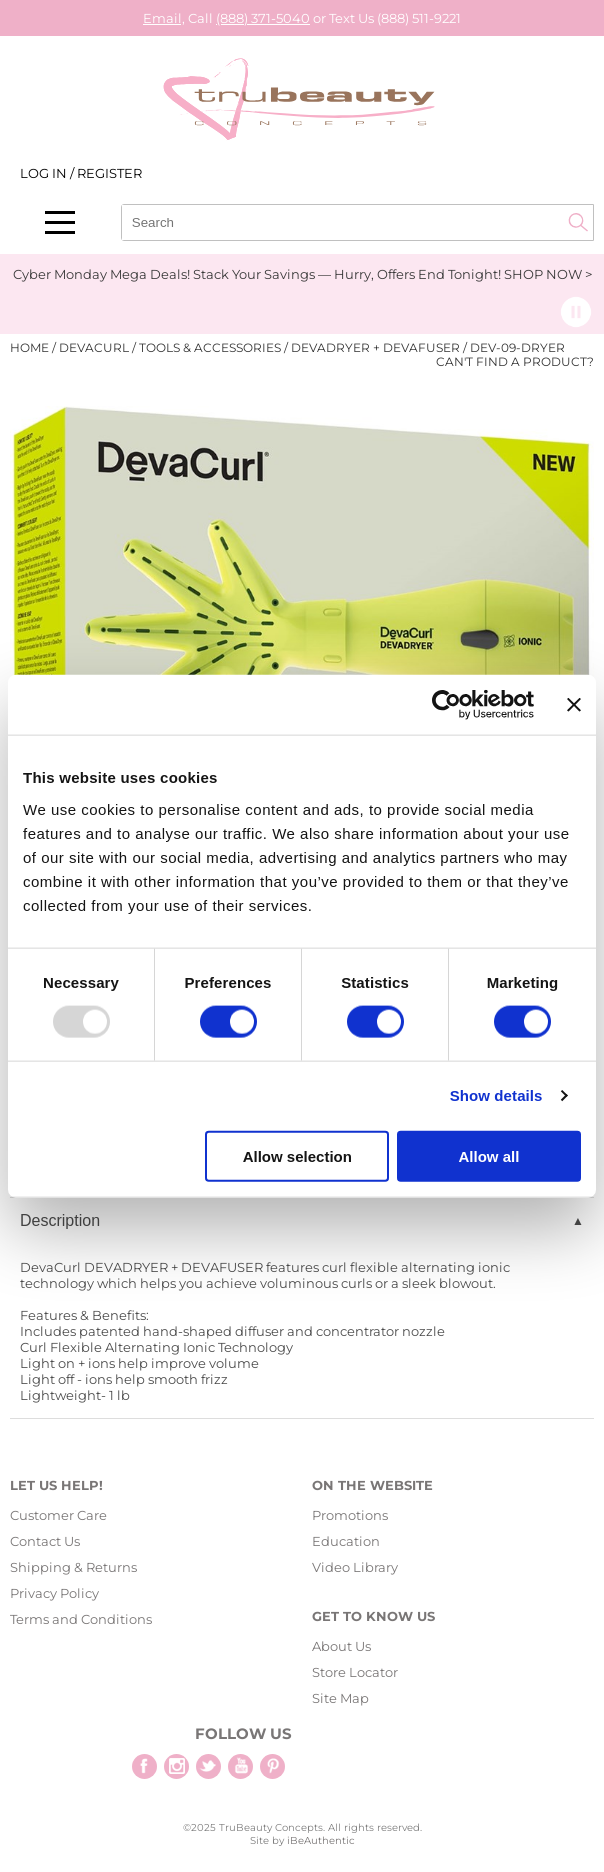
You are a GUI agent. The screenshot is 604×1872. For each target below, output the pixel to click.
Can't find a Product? (515, 362)
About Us (341, 1646)
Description (60, 1220)
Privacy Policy (54, 1593)
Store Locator (355, 1672)
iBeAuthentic (321, 1840)
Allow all (489, 1155)
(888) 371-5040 (263, 18)
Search (578, 222)
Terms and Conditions (81, 1619)
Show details (496, 1095)
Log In (45, 173)
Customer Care (58, 1515)
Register (109, 173)
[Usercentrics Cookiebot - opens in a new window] (446, 705)
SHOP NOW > (548, 274)
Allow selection (297, 1155)
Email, (164, 18)
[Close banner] (574, 705)
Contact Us (45, 1541)
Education (346, 1541)
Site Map (340, 1698)
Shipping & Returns (73, 1567)
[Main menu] (60, 222)
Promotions (350, 1515)
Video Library (355, 1567)
